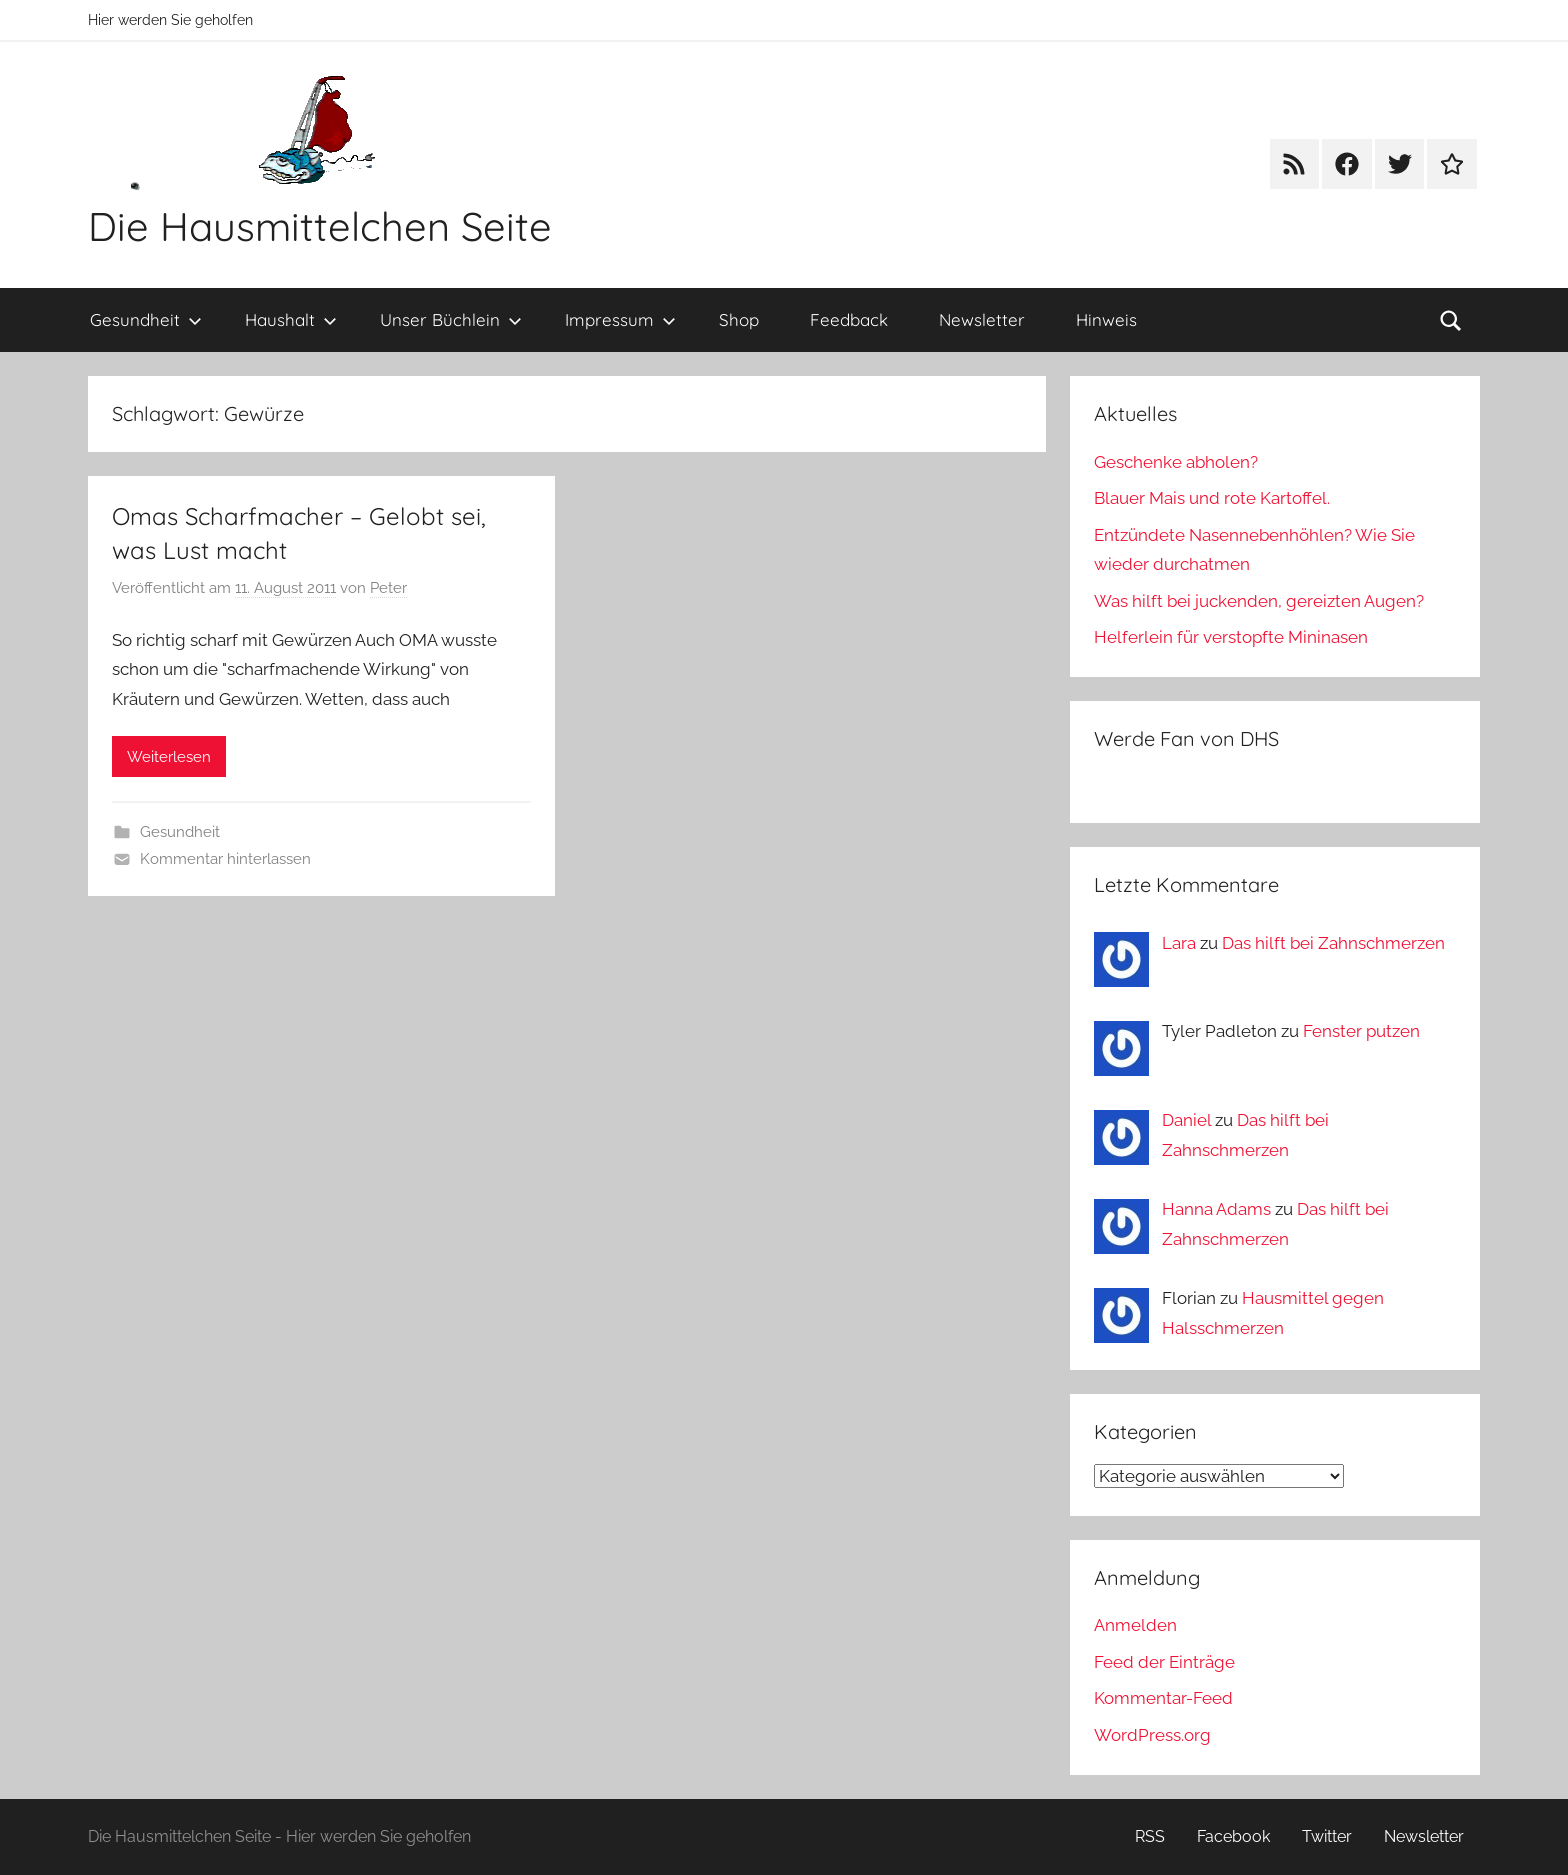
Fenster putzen (1361, 1031)
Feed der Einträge (1164, 1662)
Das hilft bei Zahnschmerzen (1333, 943)
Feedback (849, 319)
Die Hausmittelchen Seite (320, 226)
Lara (1179, 943)
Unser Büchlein (451, 319)
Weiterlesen (169, 757)
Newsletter (982, 319)
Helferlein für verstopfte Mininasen (1231, 637)
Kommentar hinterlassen (225, 859)
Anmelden (1135, 1625)
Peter (388, 588)
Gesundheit (146, 319)
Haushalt (291, 319)
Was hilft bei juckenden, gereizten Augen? (1259, 601)
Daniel (1186, 1120)
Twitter (1327, 1836)
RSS (1150, 1836)
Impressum (620, 319)
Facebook (1233, 1836)
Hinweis (1106, 319)
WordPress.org (1152, 1735)
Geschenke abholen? (1176, 462)
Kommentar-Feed (1163, 1698)
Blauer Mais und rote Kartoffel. (1212, 498)
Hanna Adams (1216, 1209)
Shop (739, 319)
